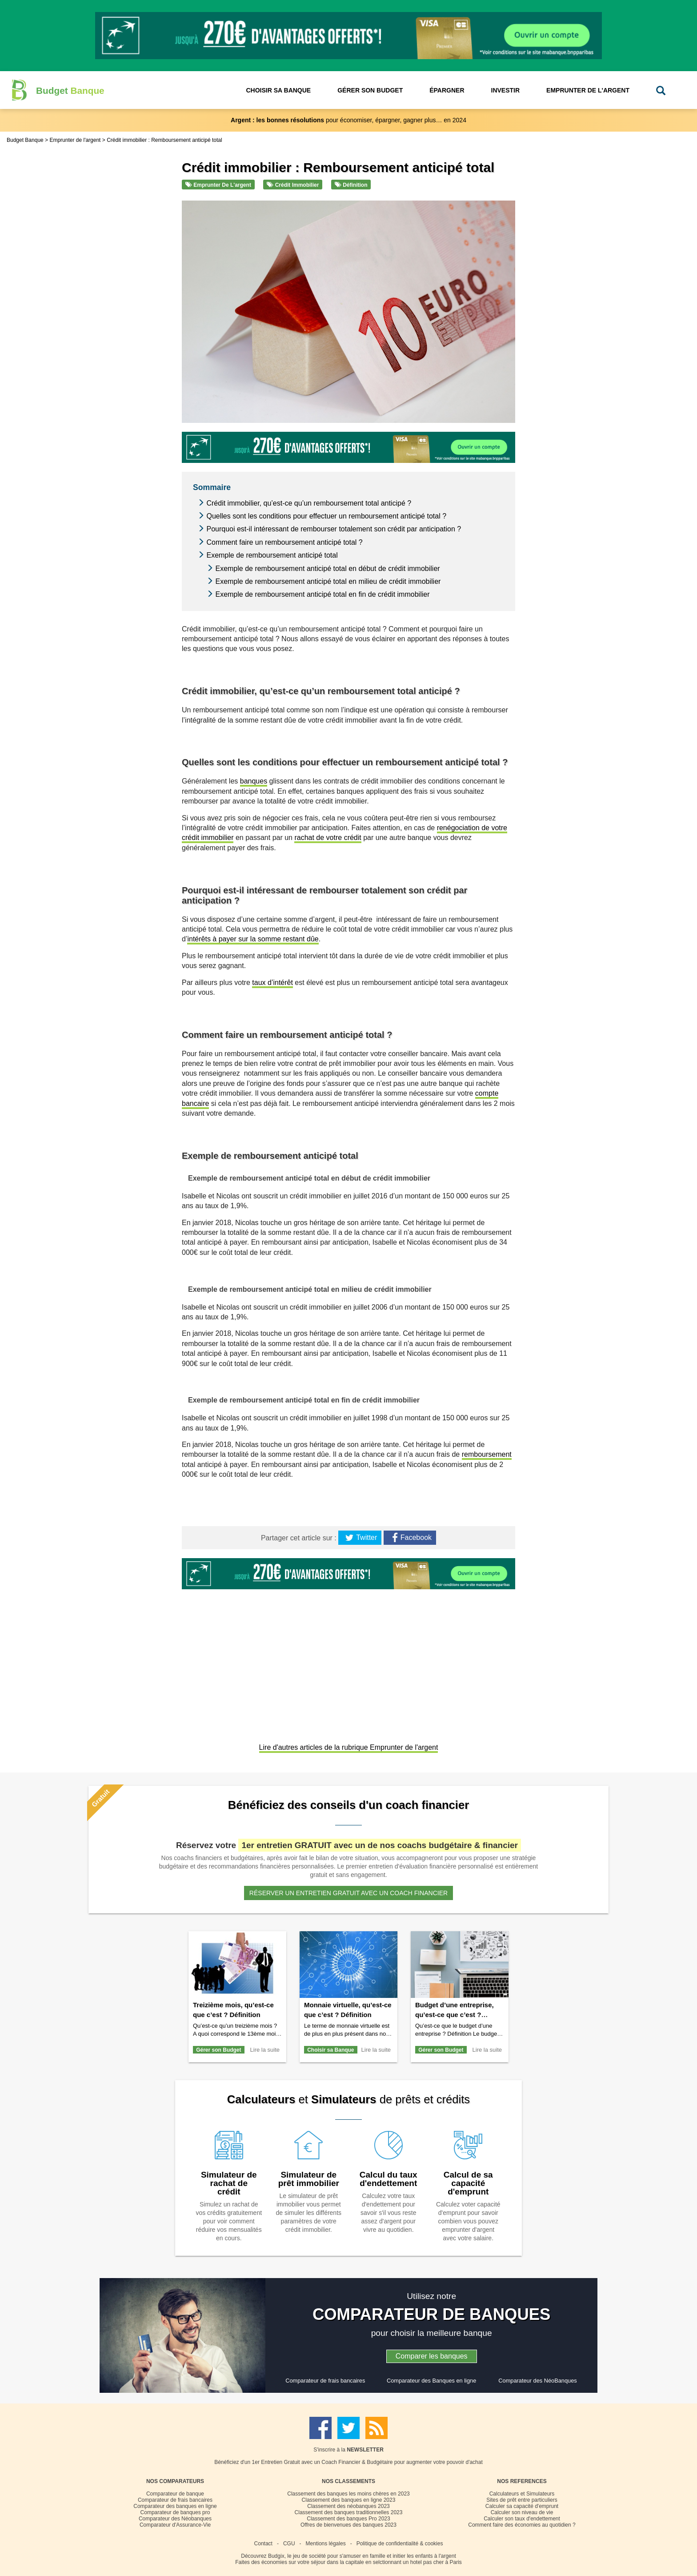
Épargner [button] (446, 90)
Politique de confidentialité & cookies (400, 2543)
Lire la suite (265, 2049)
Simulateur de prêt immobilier (308, 2179)
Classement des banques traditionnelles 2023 (349, 2512)
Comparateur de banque (175, 2494)
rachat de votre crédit (327, 837)
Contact (263, 2543)
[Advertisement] (348, 1667)
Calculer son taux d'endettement (522, 2519)
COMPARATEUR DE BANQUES (431, 2314)
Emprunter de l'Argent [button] (587, 90)
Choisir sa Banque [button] (278, 90)
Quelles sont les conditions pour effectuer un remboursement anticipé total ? (326, 516)
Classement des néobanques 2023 (348, 2506)
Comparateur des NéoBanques (537, 2380)
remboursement (487, 1454)
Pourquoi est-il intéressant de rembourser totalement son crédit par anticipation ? (333, 529)
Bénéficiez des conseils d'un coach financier (348, 1805)
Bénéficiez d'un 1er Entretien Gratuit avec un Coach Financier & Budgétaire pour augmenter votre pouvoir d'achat (348, 2462)
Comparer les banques (432, 2356)
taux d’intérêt (272, 982)
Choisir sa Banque (330, 2050)
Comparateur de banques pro (175, 2512)
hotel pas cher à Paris (436, 2562)
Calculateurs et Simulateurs (522, 2494)
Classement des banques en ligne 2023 (349, 2500)
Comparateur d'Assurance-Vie (175, 2525)
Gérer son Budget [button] (370, 90)
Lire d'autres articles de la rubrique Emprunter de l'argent (348, 1747)
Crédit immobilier (293, 185)
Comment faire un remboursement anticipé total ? (284, 542)
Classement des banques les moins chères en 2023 (348, 2494)
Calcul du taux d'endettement (388, 2179)
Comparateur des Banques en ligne (431, 2380)
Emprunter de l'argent (218, 185)
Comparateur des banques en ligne (174, 2506)
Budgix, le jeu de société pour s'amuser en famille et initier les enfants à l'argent (362, 2556)
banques (253, 781)
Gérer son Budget (218, 2050)
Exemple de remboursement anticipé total (271, 555)
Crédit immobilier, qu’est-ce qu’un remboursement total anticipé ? (308, 503)
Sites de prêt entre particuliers (521, 2500)
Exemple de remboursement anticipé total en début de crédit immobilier (327, 568)
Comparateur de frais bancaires (325, 2380)
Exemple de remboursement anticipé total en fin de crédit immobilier (322, 594)
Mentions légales (326, 2543)
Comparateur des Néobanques (175, 2519)
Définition (351, 185)
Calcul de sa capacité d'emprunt (468, 2183)
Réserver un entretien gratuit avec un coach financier (348, 1893)
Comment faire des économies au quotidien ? (521, 2525)
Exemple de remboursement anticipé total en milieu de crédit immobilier (328, 581)
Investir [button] (505, 90)
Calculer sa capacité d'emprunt (521, 2506)
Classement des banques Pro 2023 (348, 2519)
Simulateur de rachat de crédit (229, 2183)
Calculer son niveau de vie (522, 2512)
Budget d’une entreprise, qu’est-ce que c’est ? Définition (454, 2014)
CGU (289, 2543)
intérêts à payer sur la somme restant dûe (252, 939)
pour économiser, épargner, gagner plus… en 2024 (348, 120)
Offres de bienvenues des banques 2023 (348, 2525)
